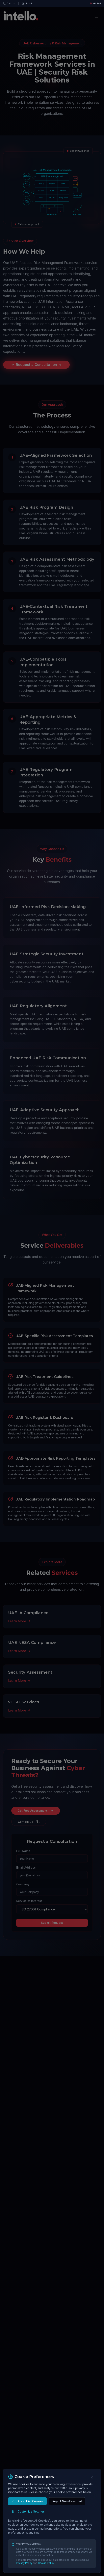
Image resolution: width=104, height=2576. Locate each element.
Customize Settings (28, 2511)
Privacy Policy (24, 2563)
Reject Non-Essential (67, 2501)
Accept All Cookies (27, 2501)
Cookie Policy (46, 2563)
